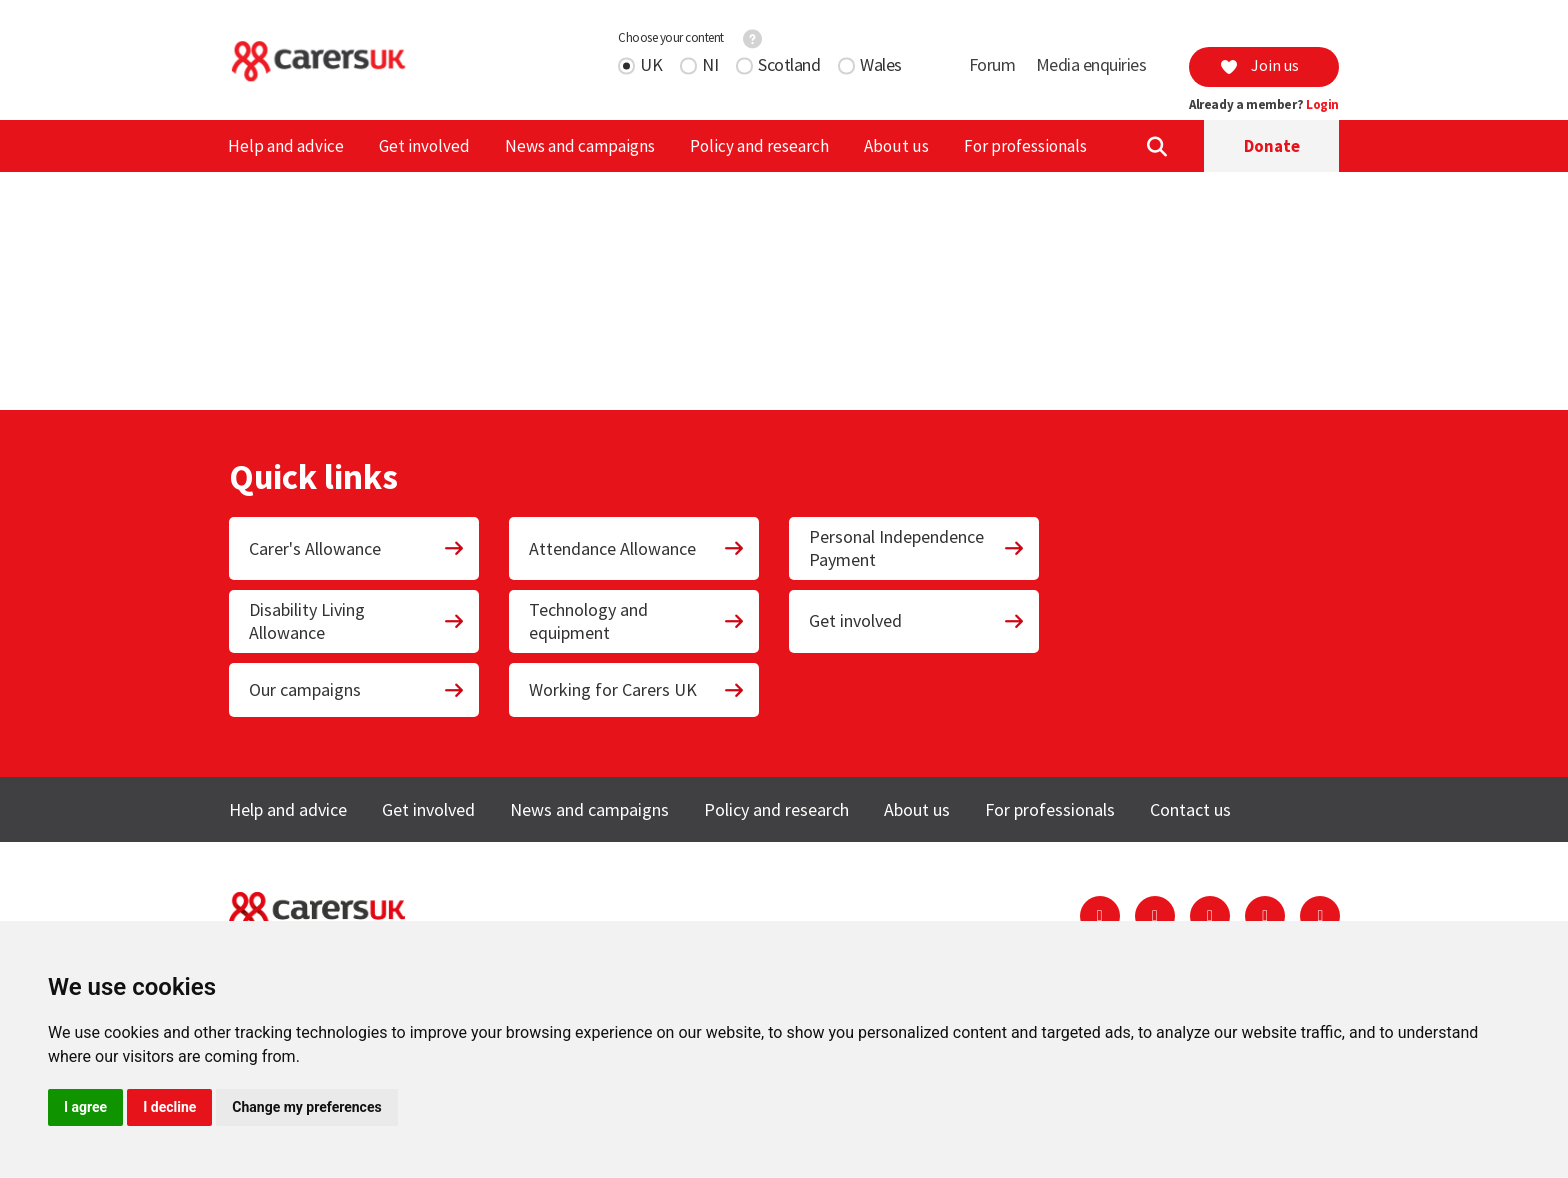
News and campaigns (580, 146)
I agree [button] (85, 1107)
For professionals (1025, 146)
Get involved (424, 146)
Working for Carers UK (637, 689)
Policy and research (759, 146)
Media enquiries (1091, 64)
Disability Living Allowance (357, 621)
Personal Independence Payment (917, 548)
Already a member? (1264, 105)
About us (896, 146)
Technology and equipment (637, 621)
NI (710, 64)
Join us (1259, 65)
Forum (992, 64)
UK (651, 64)
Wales (881, 64)
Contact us (1190, 809)
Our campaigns (357, 689)
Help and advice (286, 146)
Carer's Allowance (357, 548)
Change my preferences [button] (306, 1107)
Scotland (789, 64)
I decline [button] (169, 1107)
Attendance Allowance (637, 548)
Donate (1272, 146)
